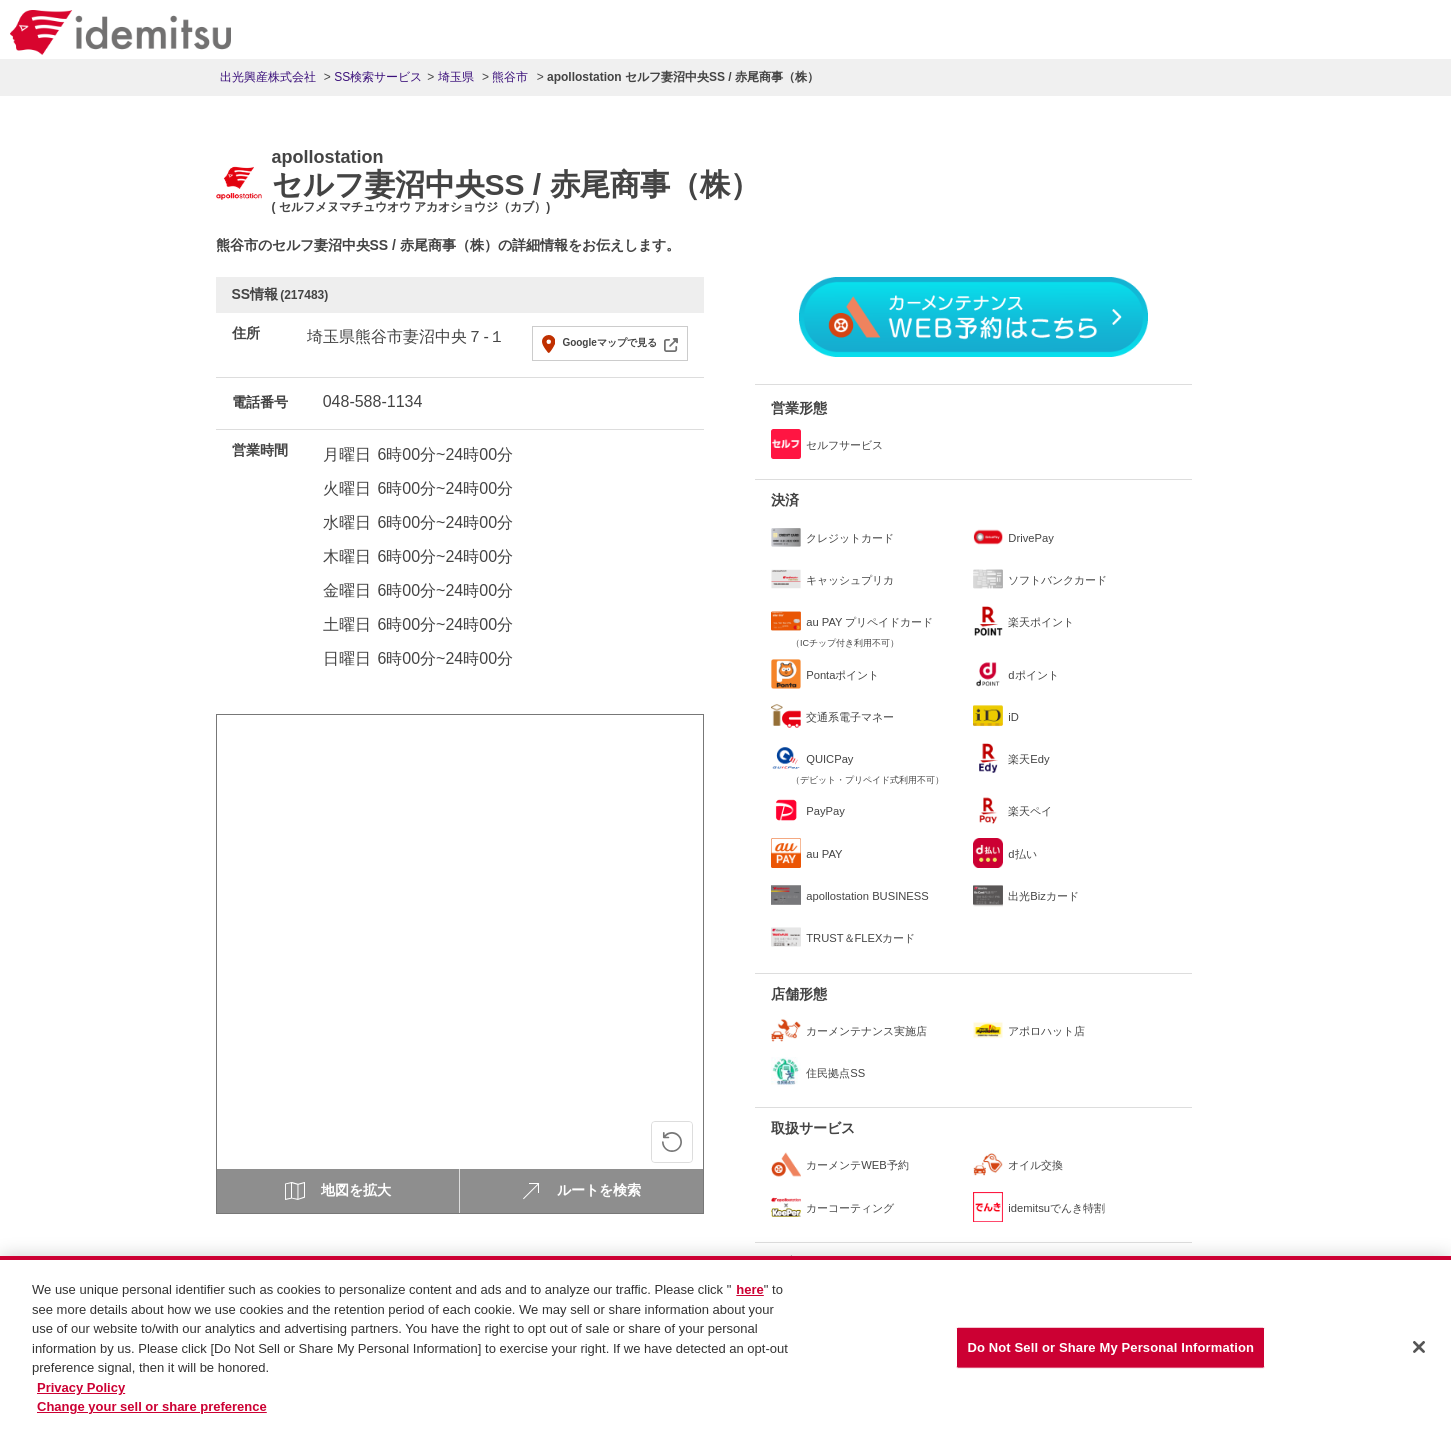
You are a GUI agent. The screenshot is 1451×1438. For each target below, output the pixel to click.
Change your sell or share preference (152, 1415)
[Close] (1419, 1357)
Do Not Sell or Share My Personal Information (1110, 1356)
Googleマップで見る (609, 342)
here (749, 1298)
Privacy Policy (81, 1395)
